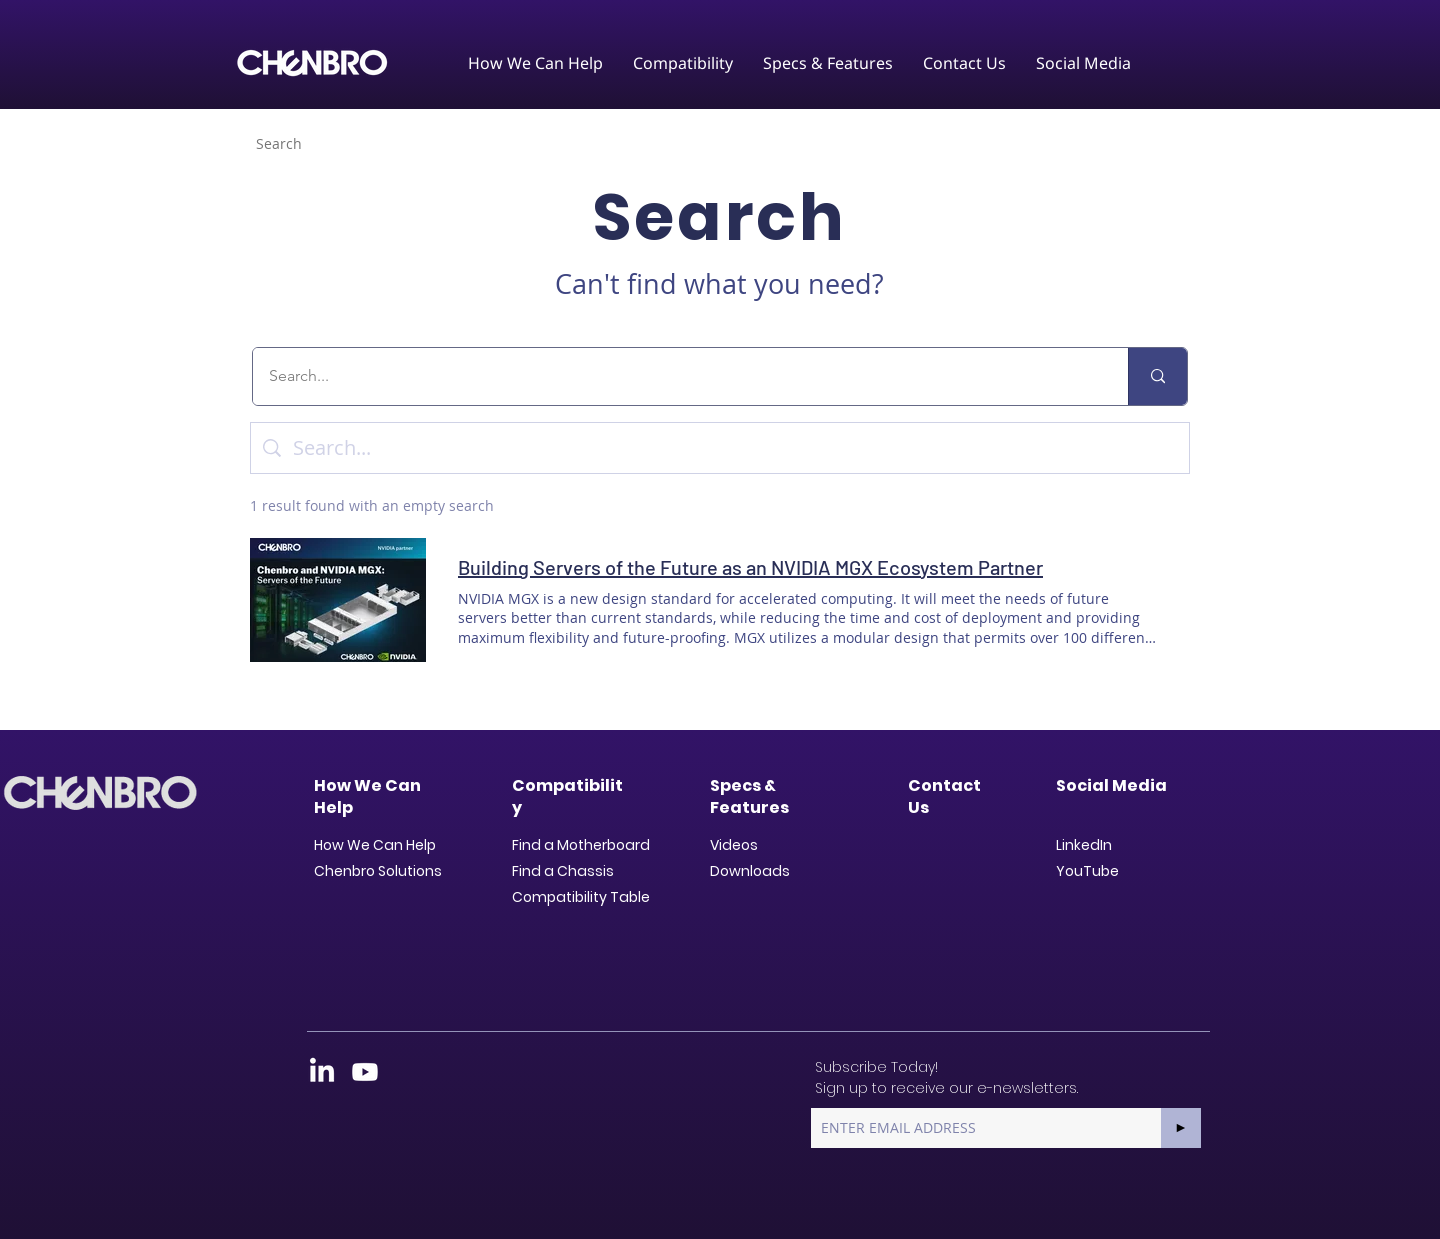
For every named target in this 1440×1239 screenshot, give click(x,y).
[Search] (279, 143)
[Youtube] (365, 1072)
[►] (1181, 1128)
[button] (535, 63)
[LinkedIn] (322, 1072)
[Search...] (677, 376)
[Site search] (735, 448)
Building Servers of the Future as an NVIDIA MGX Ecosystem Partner (750, 567)
